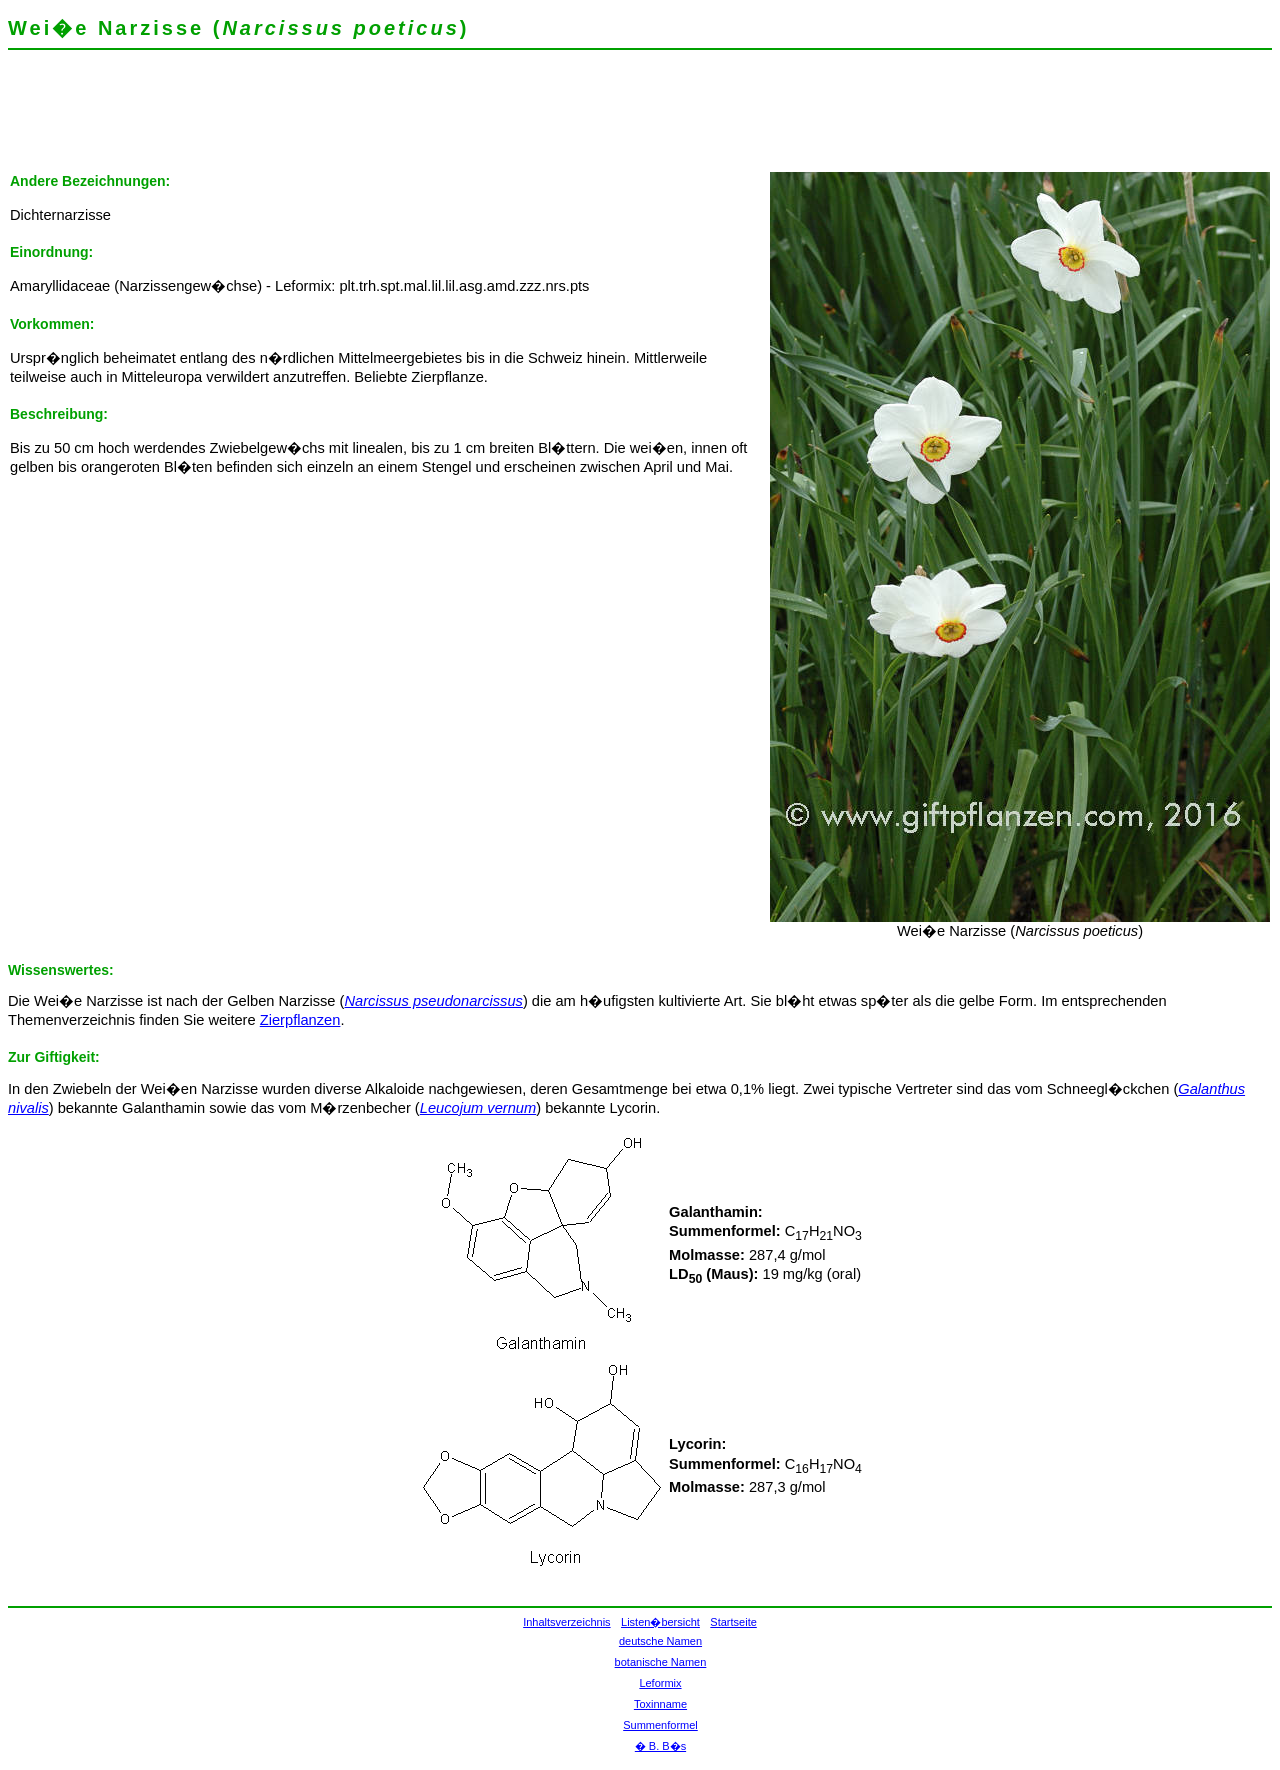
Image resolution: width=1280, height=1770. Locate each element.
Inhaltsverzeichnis (566, 1622)
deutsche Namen (660, 1641)
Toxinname (660, 1704)
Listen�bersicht (660, 1622)
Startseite (733, 1622)
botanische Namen (661, 1662)
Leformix (660, 1683)
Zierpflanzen (300, 1020)
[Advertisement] (372, 125)
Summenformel (660, 1725)
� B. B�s (660, 1746)
